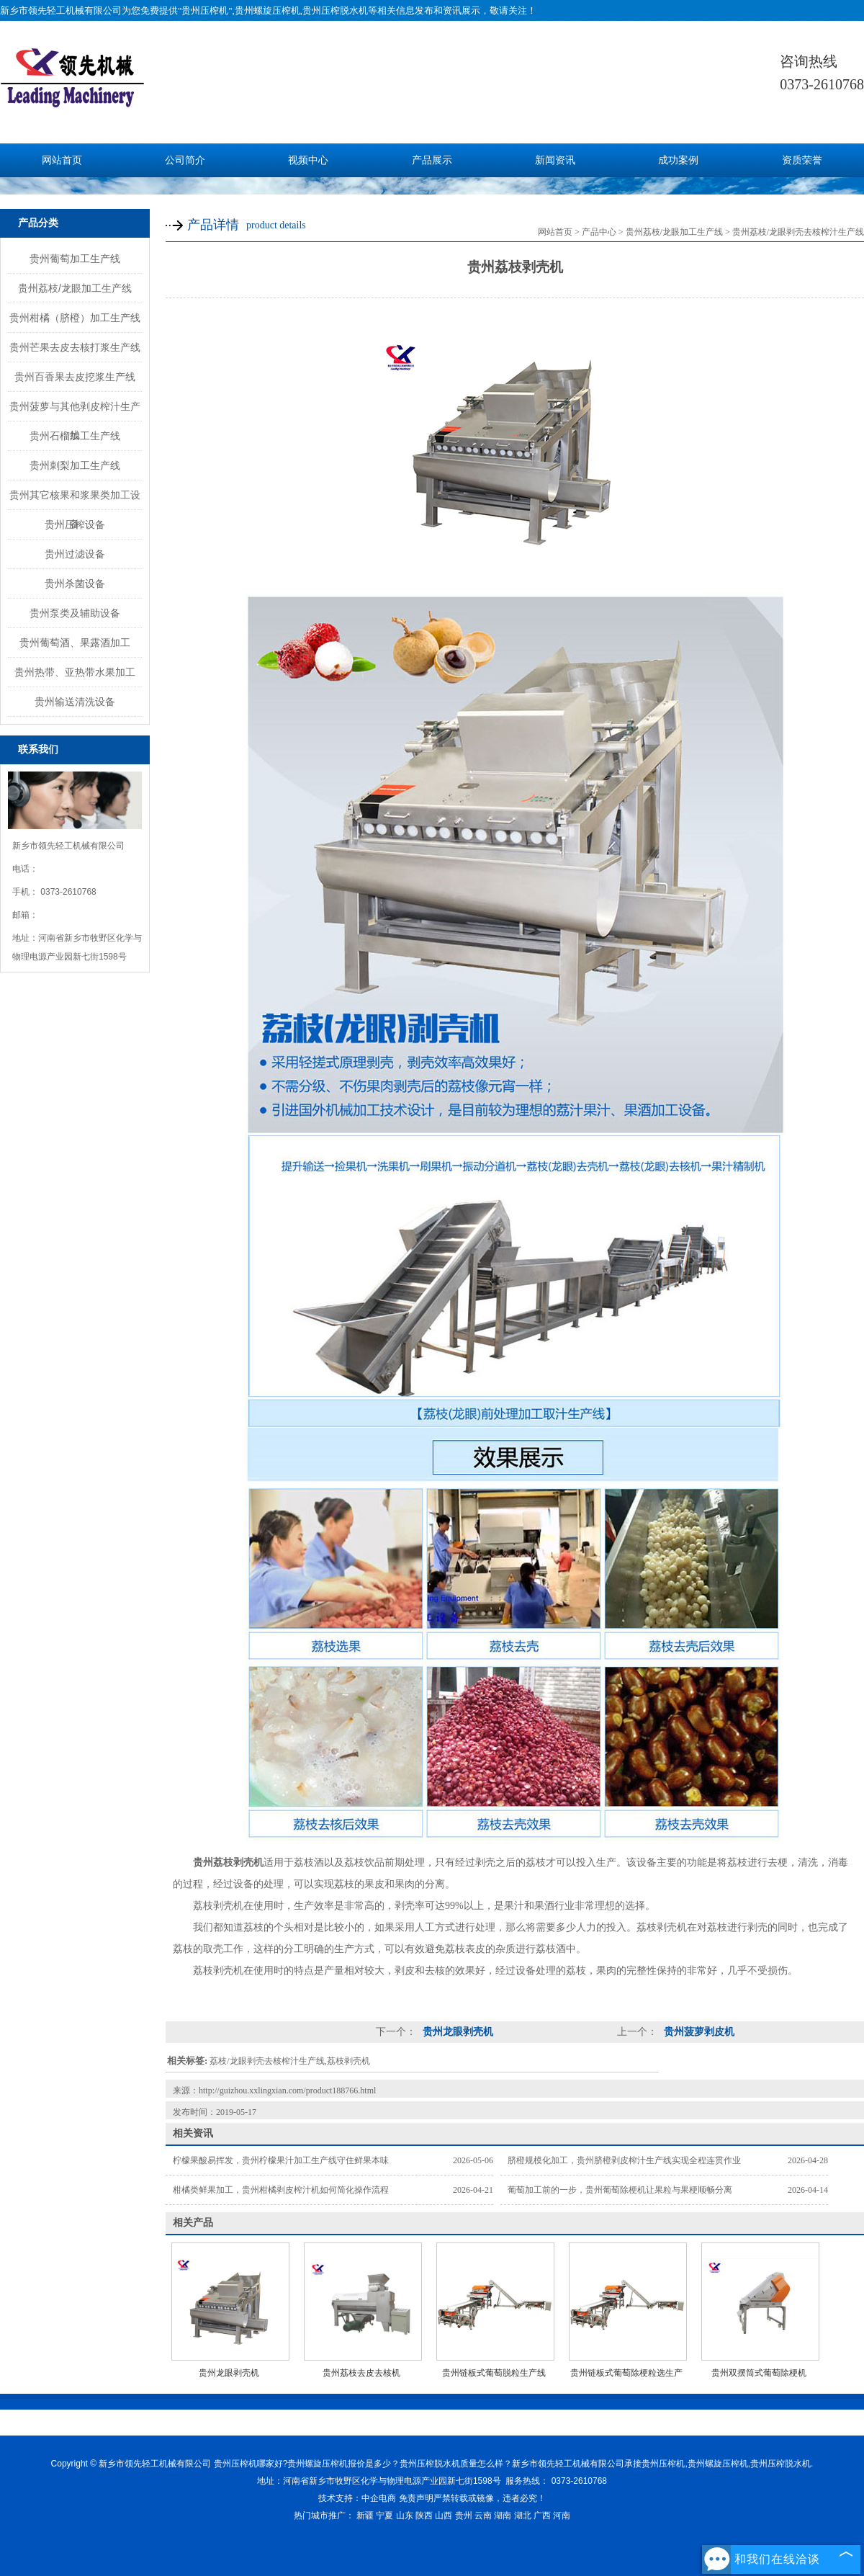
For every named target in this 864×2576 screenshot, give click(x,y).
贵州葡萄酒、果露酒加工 (74, 642)
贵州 (463, 2515)
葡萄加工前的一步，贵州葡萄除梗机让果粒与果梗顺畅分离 (620, 2190)
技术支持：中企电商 (357, 2498)
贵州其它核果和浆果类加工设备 (74, 499)
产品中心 (599, 232)
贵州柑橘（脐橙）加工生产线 (74, 317)
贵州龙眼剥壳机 (456, 2031)
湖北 (522, 2515)
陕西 (424, 2515)
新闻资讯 (555, 160)
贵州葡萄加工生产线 (75, 258)
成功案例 (678, 160)
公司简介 (185, 160)
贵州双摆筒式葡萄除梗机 (758, 2373)
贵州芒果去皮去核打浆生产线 (74, 347)
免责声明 (416, 2498)
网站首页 (62, 160)
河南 (561, 2515)
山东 (404, 2515)
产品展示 (432, 160)
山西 (443, 2515)
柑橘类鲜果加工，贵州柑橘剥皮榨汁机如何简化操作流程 (281, 2190)
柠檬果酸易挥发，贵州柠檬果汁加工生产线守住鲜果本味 (281, 2160)
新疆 (365, 2515)
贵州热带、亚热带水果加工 (74, 672)
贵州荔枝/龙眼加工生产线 (75, 288)
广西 (542, 2515)
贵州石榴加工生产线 (75, 436)
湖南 (502, 2515)
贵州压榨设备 (75, 524)
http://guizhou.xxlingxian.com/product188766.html (287, 2090)
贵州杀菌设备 (75, 583)
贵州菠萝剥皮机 (697, 2031)
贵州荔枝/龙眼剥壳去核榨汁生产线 (798, 232)
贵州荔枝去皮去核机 (361, 2373)
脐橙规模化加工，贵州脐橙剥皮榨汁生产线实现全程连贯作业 (624, 2160)
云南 (483, 2515)
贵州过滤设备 (75, 554)
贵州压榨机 (204, 10)
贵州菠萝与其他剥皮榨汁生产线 (74, 411)
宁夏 (384, 2515)
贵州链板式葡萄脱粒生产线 (494, 2373)
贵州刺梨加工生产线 (75, 465)
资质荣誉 (802, 160)
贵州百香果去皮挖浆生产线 (74, 377)
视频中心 (308, 160)
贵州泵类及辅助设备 (75, 613)
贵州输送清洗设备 (75, 701)
